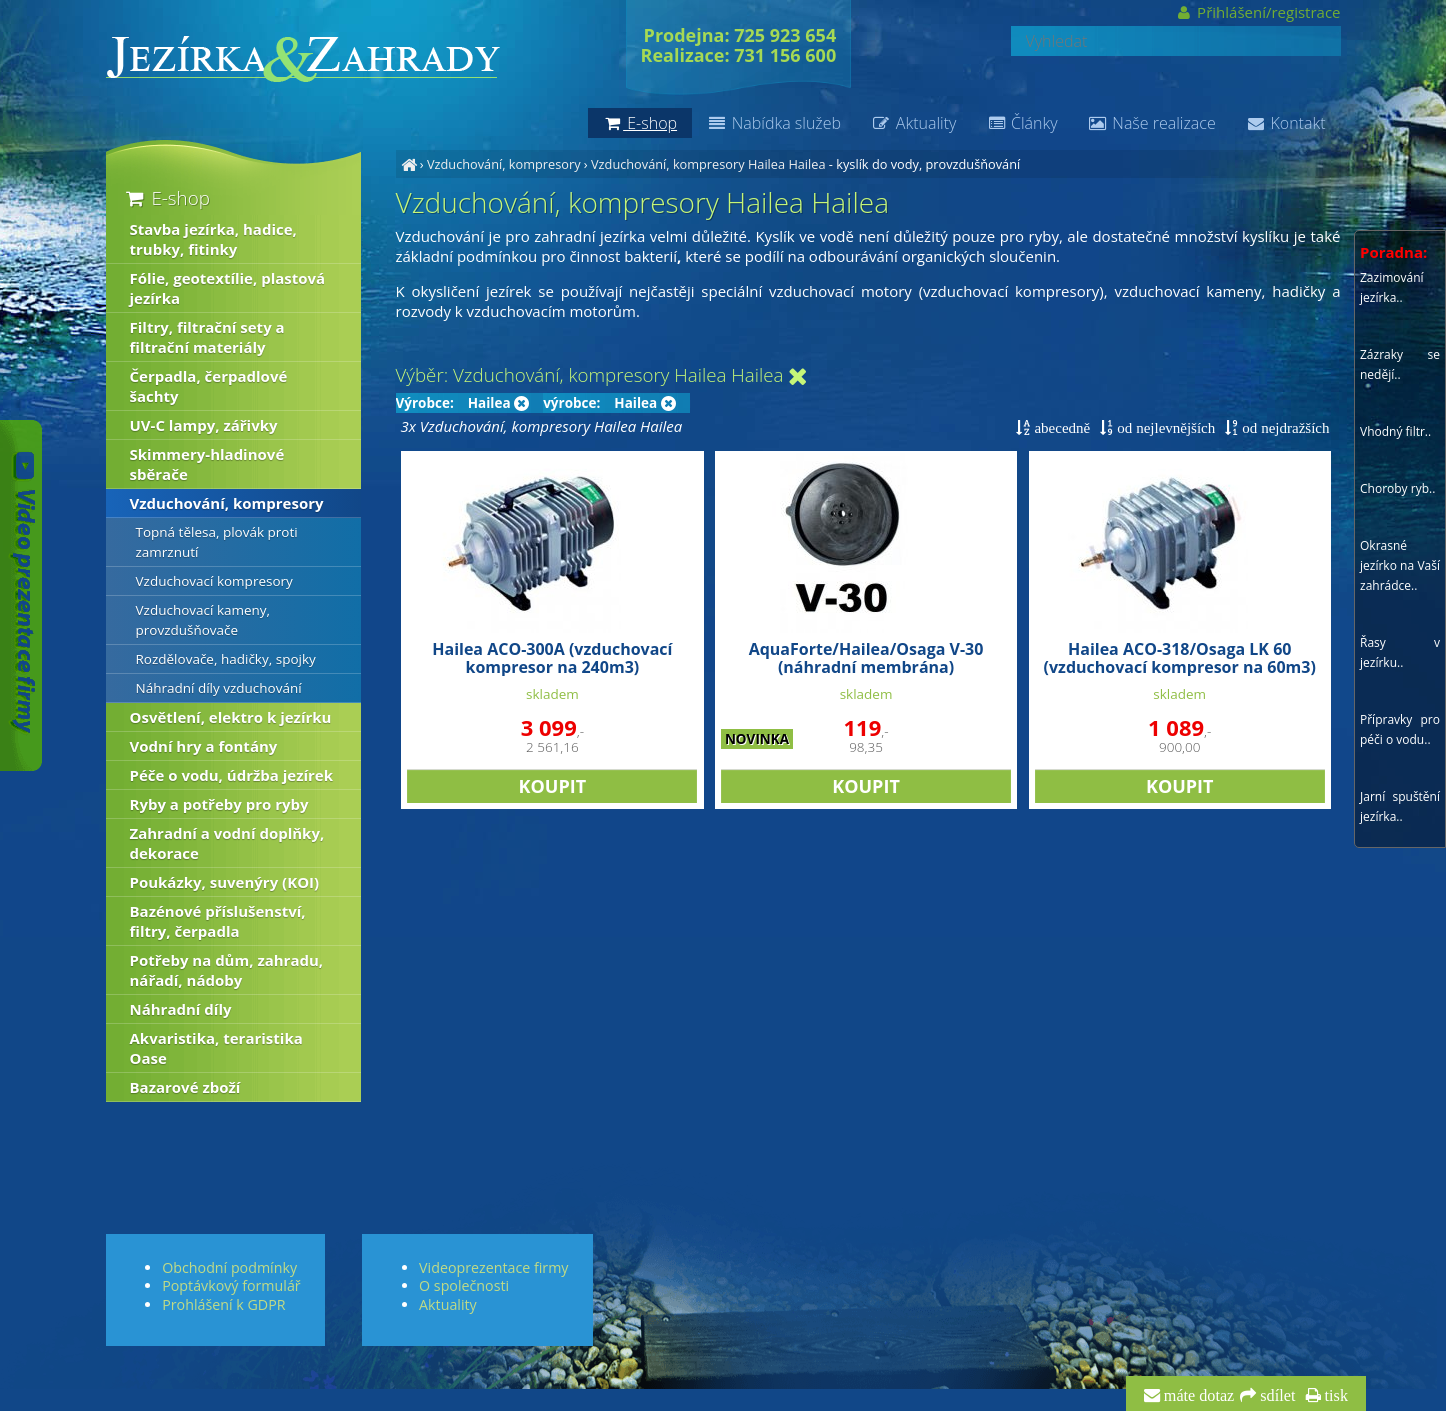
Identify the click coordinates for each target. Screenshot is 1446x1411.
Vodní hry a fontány (204, 746)
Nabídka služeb (774, 123)
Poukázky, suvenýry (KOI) (225, 882)
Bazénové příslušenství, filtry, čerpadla (218, 921)
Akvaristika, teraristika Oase (216, 1048)
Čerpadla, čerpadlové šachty (209, 386)
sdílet (1275, 1396)
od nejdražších (1283, 427)
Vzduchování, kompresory (504, 164)
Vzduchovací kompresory (214, 581)
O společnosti (464, 1285)
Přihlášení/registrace (1257, 12)
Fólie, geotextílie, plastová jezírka (228, 288)
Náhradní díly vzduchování (219, 688)
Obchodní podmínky (229, 1267)
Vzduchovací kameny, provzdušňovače (203, 620)
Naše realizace (1152, 123)
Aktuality (913, 123)
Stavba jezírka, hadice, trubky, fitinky (213, 239)
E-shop (166, 197)
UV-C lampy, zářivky (204, 425)
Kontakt (1286, 123)
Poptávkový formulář (231, 1285)
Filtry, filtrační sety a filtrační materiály (207, 337)
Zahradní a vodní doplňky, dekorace (227, 843)
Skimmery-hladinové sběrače (207, 464)
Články (1021, 123)
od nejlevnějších (1164, 427)
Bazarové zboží (185, 1087)
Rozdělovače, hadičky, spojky (226, 659)
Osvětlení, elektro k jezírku (231, 717)
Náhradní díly (181, 1009)
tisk (1334, 1396)
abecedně (1060, 427)
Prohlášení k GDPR (223, 1304)
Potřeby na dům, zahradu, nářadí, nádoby (227, 970)
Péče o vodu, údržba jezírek (232, 775)
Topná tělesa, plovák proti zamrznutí (217, 542)
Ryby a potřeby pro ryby (219, 804)
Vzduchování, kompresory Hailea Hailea (708, 164)
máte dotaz (1197, 1396)
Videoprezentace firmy (493, 1267)
